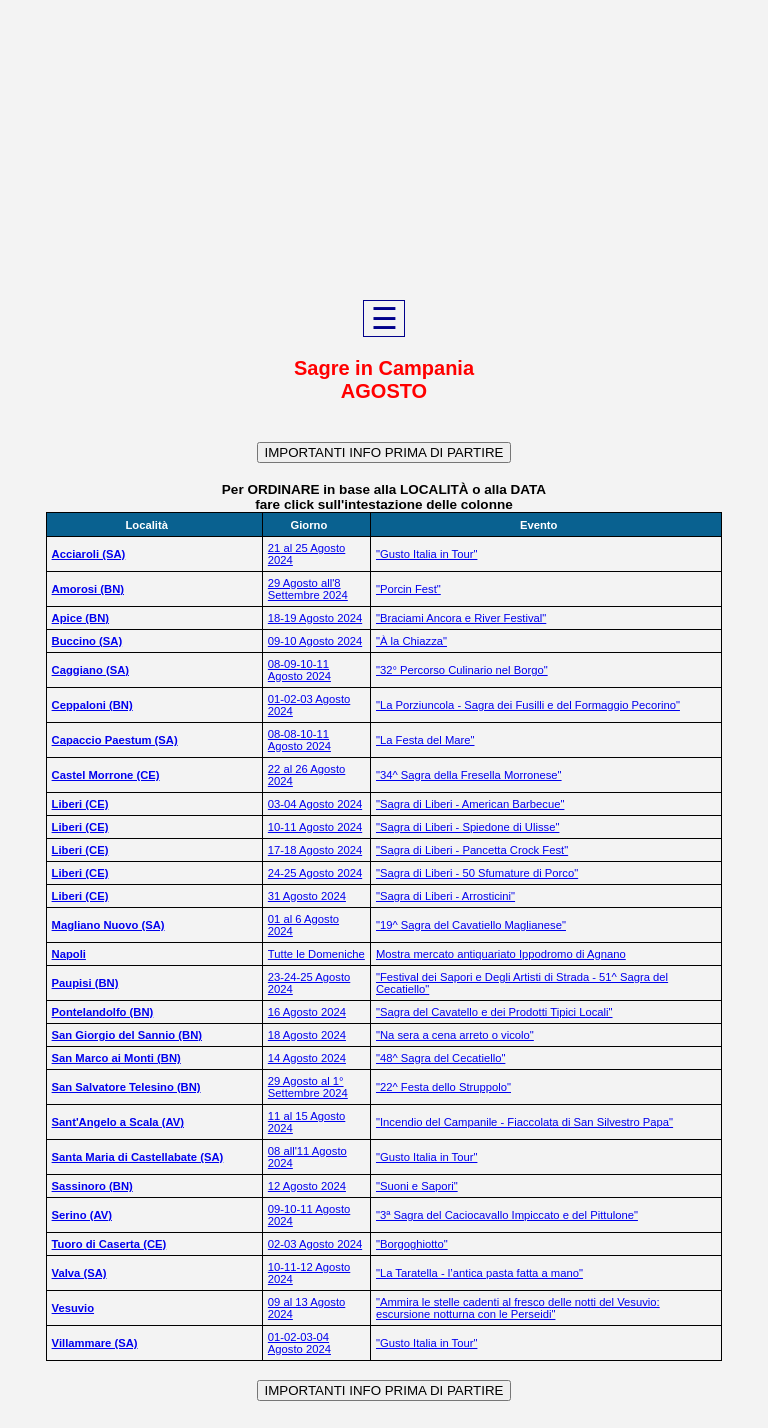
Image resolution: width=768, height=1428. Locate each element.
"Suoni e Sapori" (417, 1186)
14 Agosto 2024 (307, 1058)
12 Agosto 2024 (307, 1186)
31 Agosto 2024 (307, 896)
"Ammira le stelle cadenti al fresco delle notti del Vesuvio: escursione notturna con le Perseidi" (518, 1308)
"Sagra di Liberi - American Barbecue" (470, 804)
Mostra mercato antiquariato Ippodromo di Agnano (501, 954)
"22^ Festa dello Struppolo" (443, 1087)
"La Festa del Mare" (425, 740)
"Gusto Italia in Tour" (426, 554)
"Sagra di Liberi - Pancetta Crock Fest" (472, 850)
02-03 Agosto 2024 (315, 1244)
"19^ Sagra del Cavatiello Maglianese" (471, 925)
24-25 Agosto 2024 (315, 873)
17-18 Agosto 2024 (315, 850)
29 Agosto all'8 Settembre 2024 (308, 589)
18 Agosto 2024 (307, 1035)
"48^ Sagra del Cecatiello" (440, 1058)
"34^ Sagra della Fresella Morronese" (469, 775)
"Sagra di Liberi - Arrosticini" (445, 896)
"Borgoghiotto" (412, 1244)
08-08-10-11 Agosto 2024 (299, 740)
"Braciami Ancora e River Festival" (461, 618)
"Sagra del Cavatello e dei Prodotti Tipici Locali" (494, 1012)
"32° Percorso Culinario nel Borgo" (462, 670)
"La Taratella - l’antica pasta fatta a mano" (479, 1273)
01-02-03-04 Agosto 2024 (299, 1343)
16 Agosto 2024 (307, 1012)
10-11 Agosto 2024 (315, 827)
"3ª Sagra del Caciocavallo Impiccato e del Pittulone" (507, 1215)
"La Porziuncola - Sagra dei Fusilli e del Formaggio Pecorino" (528, 705)
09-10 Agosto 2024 (315, 641)
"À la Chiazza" (411, 641)
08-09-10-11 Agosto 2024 (299, 670)
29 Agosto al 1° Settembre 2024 (308, 1087)
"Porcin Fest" (408, 589)
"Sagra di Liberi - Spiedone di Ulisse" (467, 827)
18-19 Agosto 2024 (315, 618)
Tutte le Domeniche (316, 954)
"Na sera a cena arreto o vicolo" (455, 1035)
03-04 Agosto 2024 (315, 804)
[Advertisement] (384, 150)
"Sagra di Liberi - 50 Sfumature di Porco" (477, 873)
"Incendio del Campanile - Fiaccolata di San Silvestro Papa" (524, 1122)
